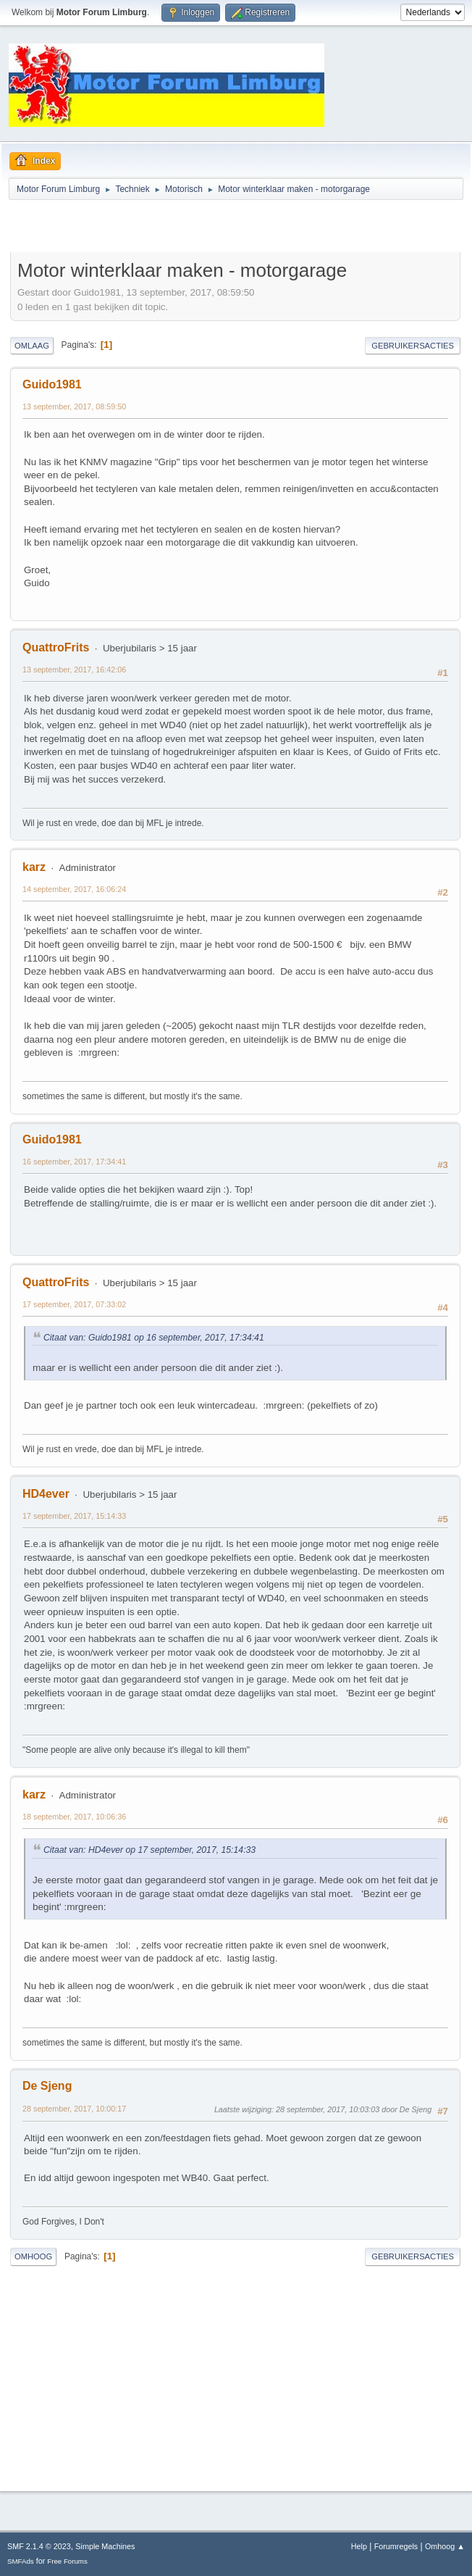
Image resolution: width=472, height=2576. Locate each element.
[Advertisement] (179, 228)
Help (359, 2546)
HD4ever (45, 1494)
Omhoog (33, 2256)
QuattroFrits (55, 647)
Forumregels (396, 2546)
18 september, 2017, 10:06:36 (74, 1816)
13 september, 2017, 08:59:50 (74, 406)
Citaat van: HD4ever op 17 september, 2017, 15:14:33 (149, 1850)
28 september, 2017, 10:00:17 (74, 2108)
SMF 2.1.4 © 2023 (39, 2546)
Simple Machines (105, 2546)
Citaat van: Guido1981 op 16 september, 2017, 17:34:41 (153, 1338)
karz (34, 867)
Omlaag (31, 345)
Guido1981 (52, 384)
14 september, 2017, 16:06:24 (74, 889)
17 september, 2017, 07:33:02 (74, 1304)
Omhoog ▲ (445, 2546)
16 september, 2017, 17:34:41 (74, 1161)
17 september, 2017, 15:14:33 (74, 1516)
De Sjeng (47, 2086)
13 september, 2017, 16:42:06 (74, 669)
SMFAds (20, 2561)
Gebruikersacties (412, 345)
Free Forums (67, 2561)
